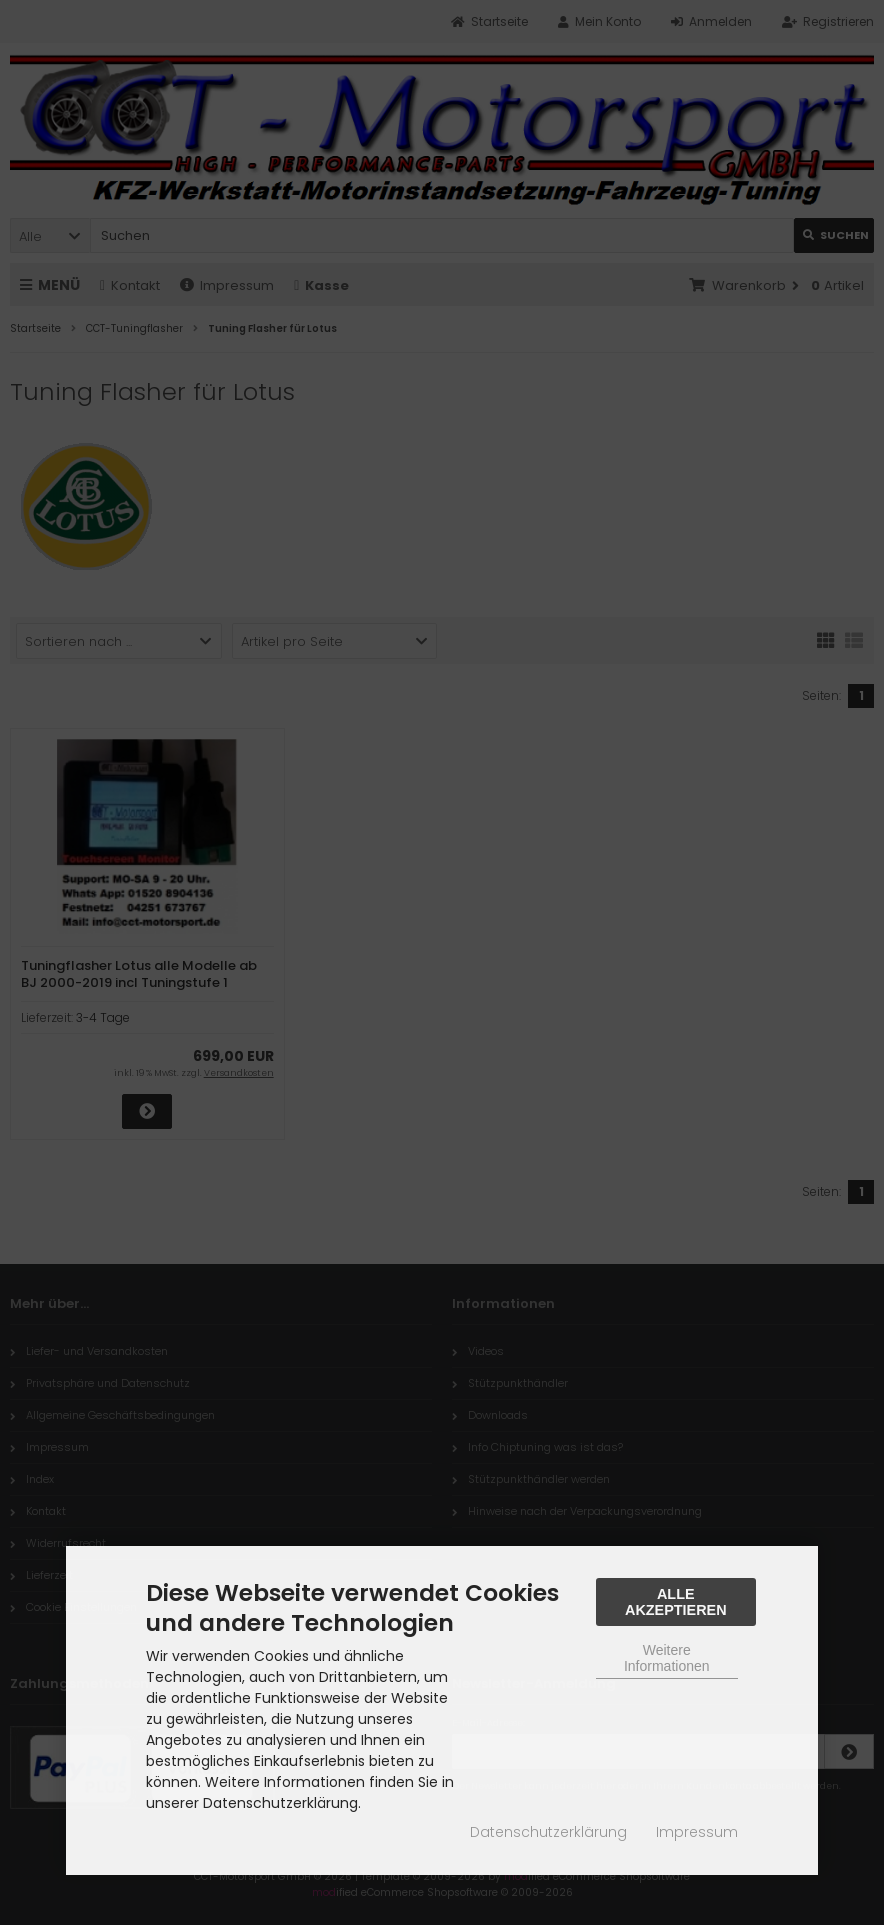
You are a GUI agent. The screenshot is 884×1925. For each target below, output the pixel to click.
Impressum (697, 1832)
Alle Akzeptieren (676, 1602)
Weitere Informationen (667, 1658)
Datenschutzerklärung (548, 1832)
